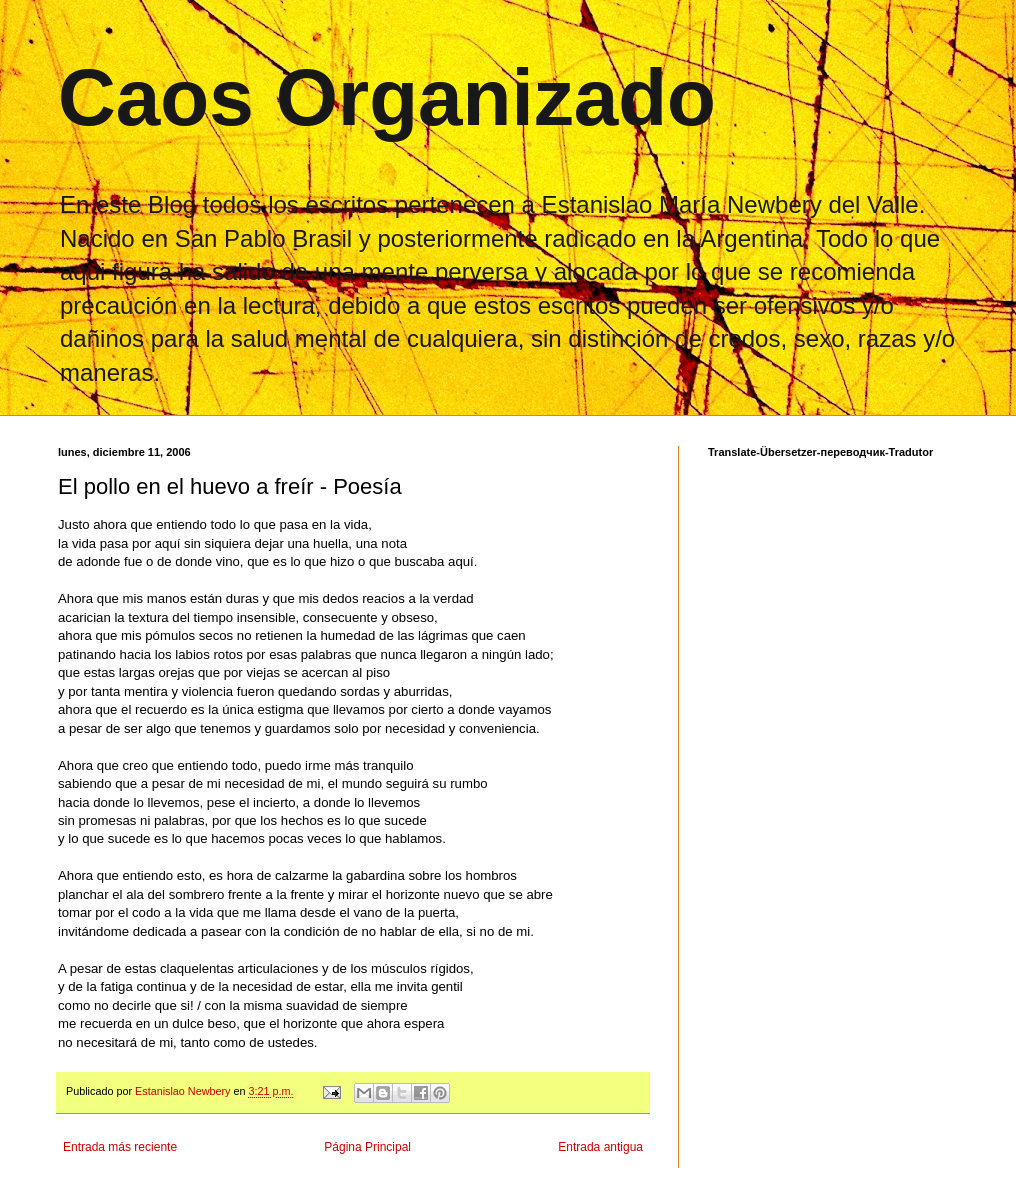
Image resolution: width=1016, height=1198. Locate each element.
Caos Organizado (387, 97)
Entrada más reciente (120, 1147)
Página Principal (367, 1147)
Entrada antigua (600, 1147)
